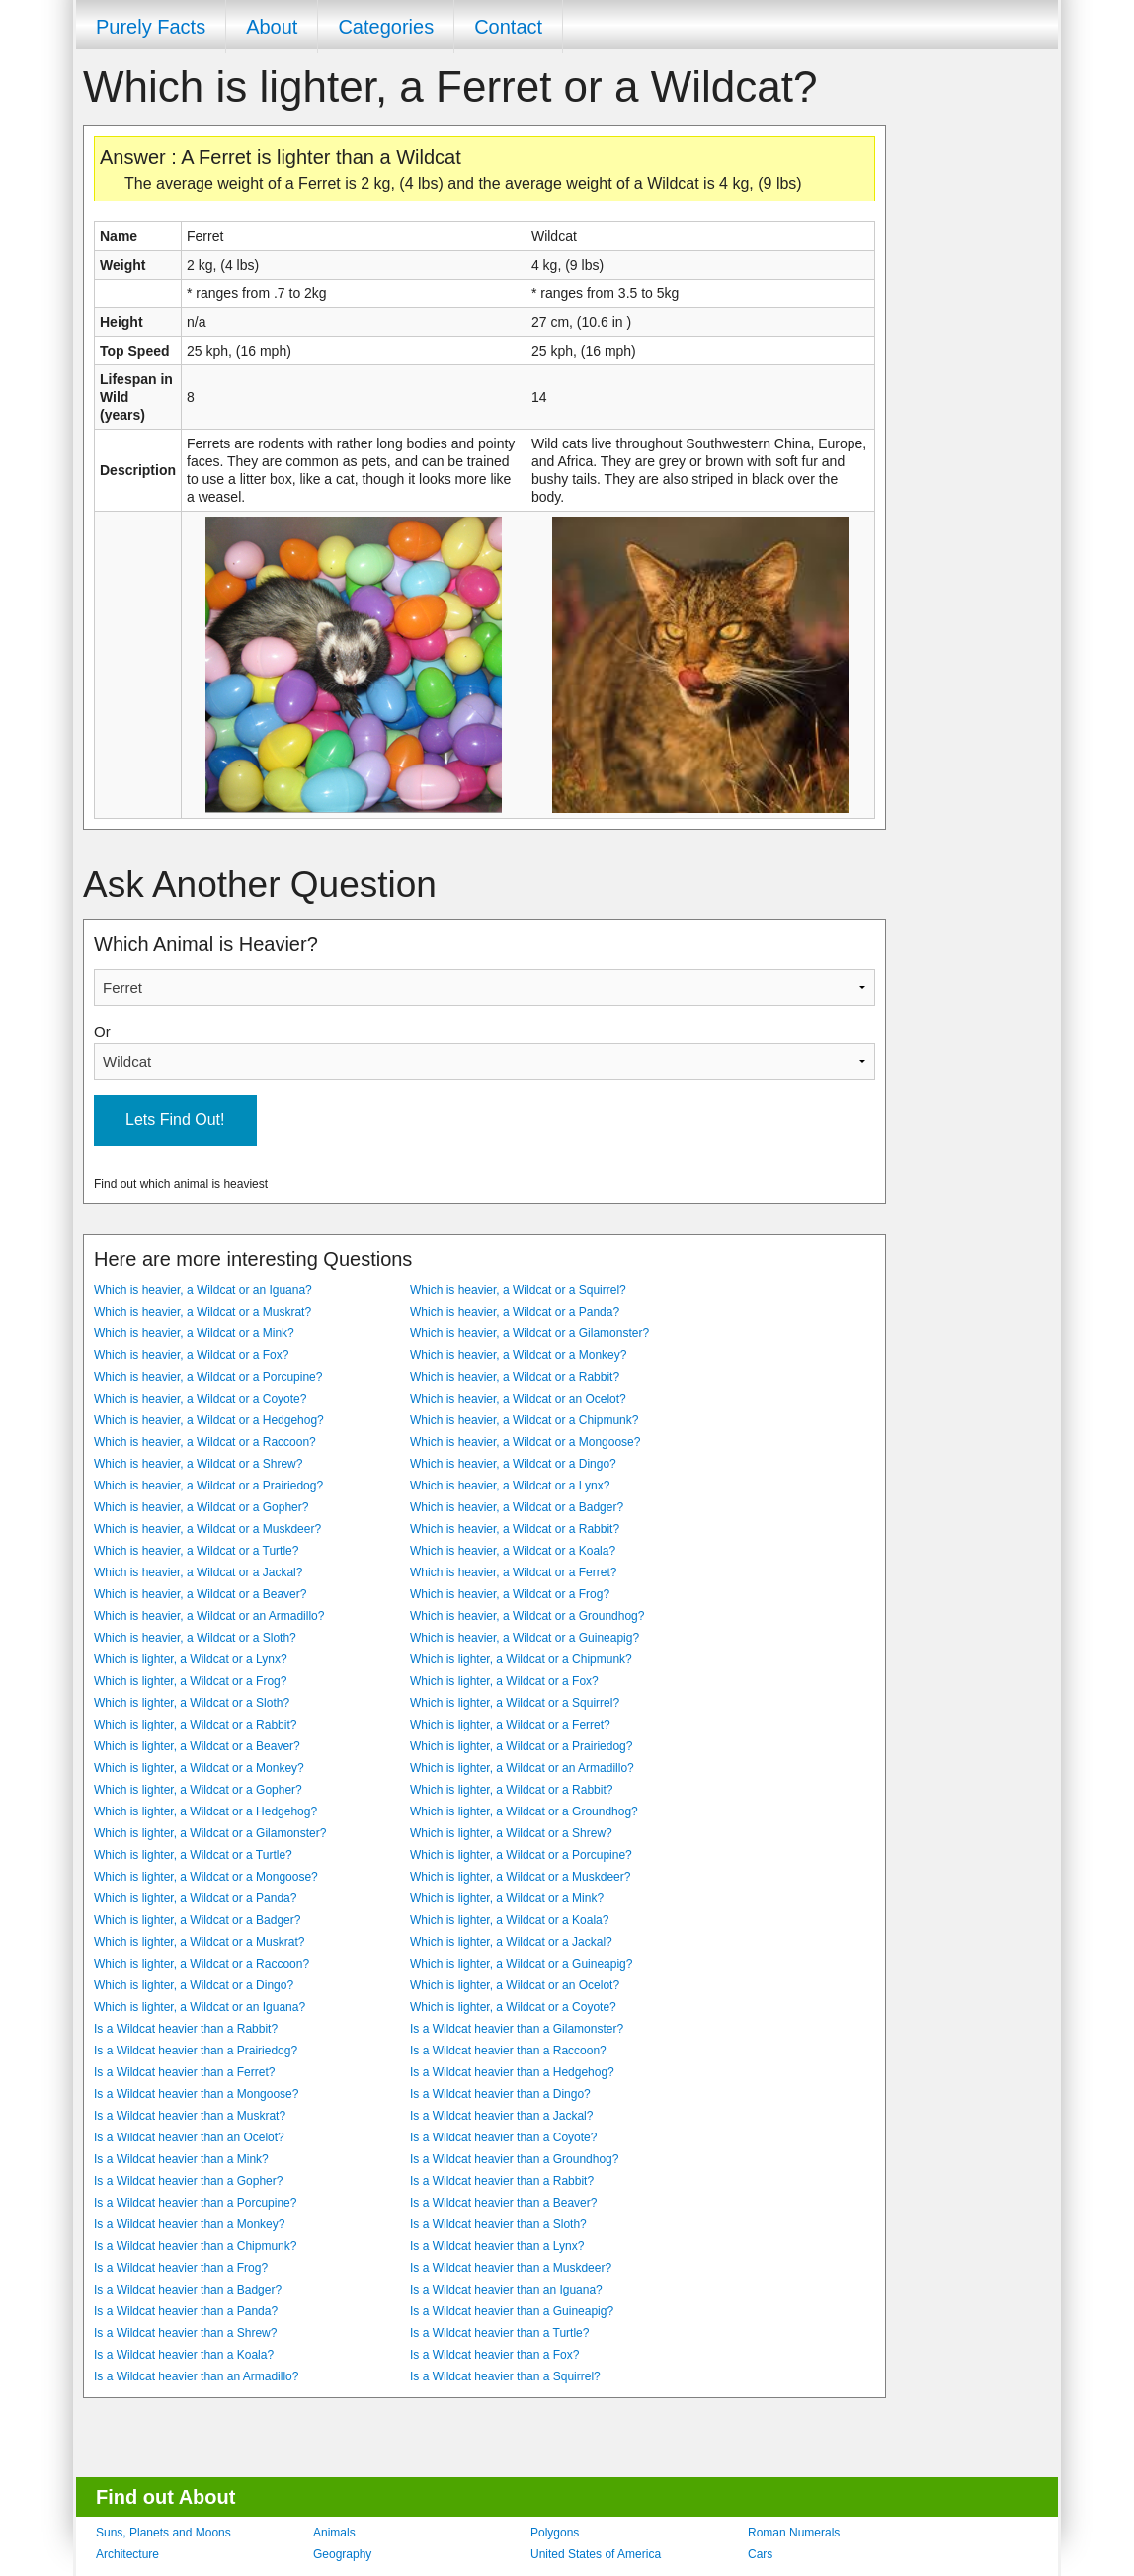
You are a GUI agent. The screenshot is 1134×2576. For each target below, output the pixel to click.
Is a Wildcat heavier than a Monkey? (189, 2224)
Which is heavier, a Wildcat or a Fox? (191, 1355)
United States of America (595, 2554)
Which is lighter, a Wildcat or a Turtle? (193, 1855)
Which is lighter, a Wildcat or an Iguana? (199, 2007)
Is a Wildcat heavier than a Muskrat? (189, 2116)
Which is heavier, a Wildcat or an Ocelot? (518, 1399)
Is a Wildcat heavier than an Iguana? (506, 2289)
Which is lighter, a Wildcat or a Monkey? (199, 1768)
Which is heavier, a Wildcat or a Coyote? (200, 1399)
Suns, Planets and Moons (163, 2532)
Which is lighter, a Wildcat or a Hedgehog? (205, 1811)
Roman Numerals (794, 2532)
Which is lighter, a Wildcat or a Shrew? (511, 1833)
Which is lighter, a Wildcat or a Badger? (197, 1920)
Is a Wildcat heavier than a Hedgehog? (512, 2072)
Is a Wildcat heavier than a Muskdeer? (510, 2268)
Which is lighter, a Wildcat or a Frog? (190, 1681)
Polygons (554, 2532)
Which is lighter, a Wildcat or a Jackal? (511, 1942)
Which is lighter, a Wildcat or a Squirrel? (514, 1703)
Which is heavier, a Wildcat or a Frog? (509, 1594)
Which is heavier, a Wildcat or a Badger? (516, 1507)
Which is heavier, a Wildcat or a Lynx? (509, 1485)
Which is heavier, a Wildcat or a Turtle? (196, 1551)
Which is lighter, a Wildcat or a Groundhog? (524, 1811)
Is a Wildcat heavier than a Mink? (181, 2159)
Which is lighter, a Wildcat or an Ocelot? (514, 1985)
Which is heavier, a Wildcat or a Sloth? (195, 1638)
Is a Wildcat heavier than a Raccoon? (508, 2050)
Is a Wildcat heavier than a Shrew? (185, 2333)
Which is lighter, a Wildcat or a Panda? (195, 1898)
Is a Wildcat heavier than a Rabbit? (186, 2029)
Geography (342, 2554)
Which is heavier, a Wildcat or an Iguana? (203, 1290)
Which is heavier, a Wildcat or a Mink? (194, 1333)
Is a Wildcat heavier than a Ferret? (184, 2072)
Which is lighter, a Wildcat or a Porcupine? (521, 1855)
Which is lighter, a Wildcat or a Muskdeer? (520, 1877)
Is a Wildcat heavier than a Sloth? (498, 2224)
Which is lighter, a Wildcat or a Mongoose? (206, 1877)
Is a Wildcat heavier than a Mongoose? (196, 2094)
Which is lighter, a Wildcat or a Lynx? (190, 1659)
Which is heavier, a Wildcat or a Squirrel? (518, 1290)
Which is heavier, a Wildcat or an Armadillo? (209, 1616)
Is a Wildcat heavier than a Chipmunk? (195, 2246)
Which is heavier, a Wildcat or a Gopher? (201, 1507)
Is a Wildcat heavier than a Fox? (494, 2355)
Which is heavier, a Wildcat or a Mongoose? (525, 1442)
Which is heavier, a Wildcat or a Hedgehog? (209, 1420)
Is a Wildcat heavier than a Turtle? (499, 2333)
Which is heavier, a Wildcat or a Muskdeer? (207, 1529)
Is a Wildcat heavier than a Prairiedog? (195, 2050)
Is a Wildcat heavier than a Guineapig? (511, 2311)
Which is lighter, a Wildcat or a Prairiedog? (521, 1746)
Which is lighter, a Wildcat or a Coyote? (513, 2007)
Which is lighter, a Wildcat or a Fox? (504, 1681)
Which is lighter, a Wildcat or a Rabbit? (195, 1724)
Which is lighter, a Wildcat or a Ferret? (510, 1724)
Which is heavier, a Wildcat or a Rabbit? (514, 1377)
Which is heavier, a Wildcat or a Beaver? (200, 1594)
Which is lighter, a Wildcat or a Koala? (509, 1920)
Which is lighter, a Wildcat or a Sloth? (191, 1703)
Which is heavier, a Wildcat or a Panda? (514, 1312)
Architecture (127, 2554)
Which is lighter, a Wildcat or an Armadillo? (522, 1768)
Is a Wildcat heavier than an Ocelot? (189, 2137)
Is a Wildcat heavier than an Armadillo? (196, 2376)
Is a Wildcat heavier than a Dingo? (500, 2094)
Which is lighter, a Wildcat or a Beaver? (197, 1746)
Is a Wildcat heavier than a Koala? (184, 2355)
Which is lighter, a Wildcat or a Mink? (507, 1898)
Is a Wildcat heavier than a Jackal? (501, 2116)
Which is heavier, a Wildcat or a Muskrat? (202, 1312)
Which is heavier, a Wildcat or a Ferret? (513, 1572)
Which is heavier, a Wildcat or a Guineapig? (524, 1638)
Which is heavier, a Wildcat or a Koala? (512, 1551)
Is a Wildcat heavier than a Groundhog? (514, 2159)
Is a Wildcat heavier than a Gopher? (188, 2181)
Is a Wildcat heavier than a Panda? (186, 2311)
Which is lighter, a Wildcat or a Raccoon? (201, 1964)
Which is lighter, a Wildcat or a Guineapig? (521, 1964)
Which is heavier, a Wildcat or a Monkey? (518, 1355)
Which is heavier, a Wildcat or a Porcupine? (208, 1377)
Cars (760, 2554)
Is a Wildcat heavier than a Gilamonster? (516, 2029)
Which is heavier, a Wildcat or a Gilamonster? (529, 1333)
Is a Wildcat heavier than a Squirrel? (505, 2376)
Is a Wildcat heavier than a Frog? (181, 2268)
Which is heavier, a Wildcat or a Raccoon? (205, 1442)
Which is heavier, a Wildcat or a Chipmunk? (524, 1420)
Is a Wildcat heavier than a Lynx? (497, 2246)
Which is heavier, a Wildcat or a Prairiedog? (208, 1485)
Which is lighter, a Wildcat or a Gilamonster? (210, 1833)
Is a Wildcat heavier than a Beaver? (503, 2203)
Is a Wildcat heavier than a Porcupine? (195, 2203)
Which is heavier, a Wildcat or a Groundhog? (527, 1616)
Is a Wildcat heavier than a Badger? (188, 2289)
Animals (334, 2532)
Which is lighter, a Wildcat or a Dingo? (193, 1985)
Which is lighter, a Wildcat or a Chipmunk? (521, 1659)
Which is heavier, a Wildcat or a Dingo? (513, 1464)
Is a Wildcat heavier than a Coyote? (503, 2137)
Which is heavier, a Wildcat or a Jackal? (198, 1572)
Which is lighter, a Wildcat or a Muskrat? (199, 1942)
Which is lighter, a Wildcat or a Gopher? (198, 1790)
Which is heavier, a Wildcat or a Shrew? (198, 1464)
